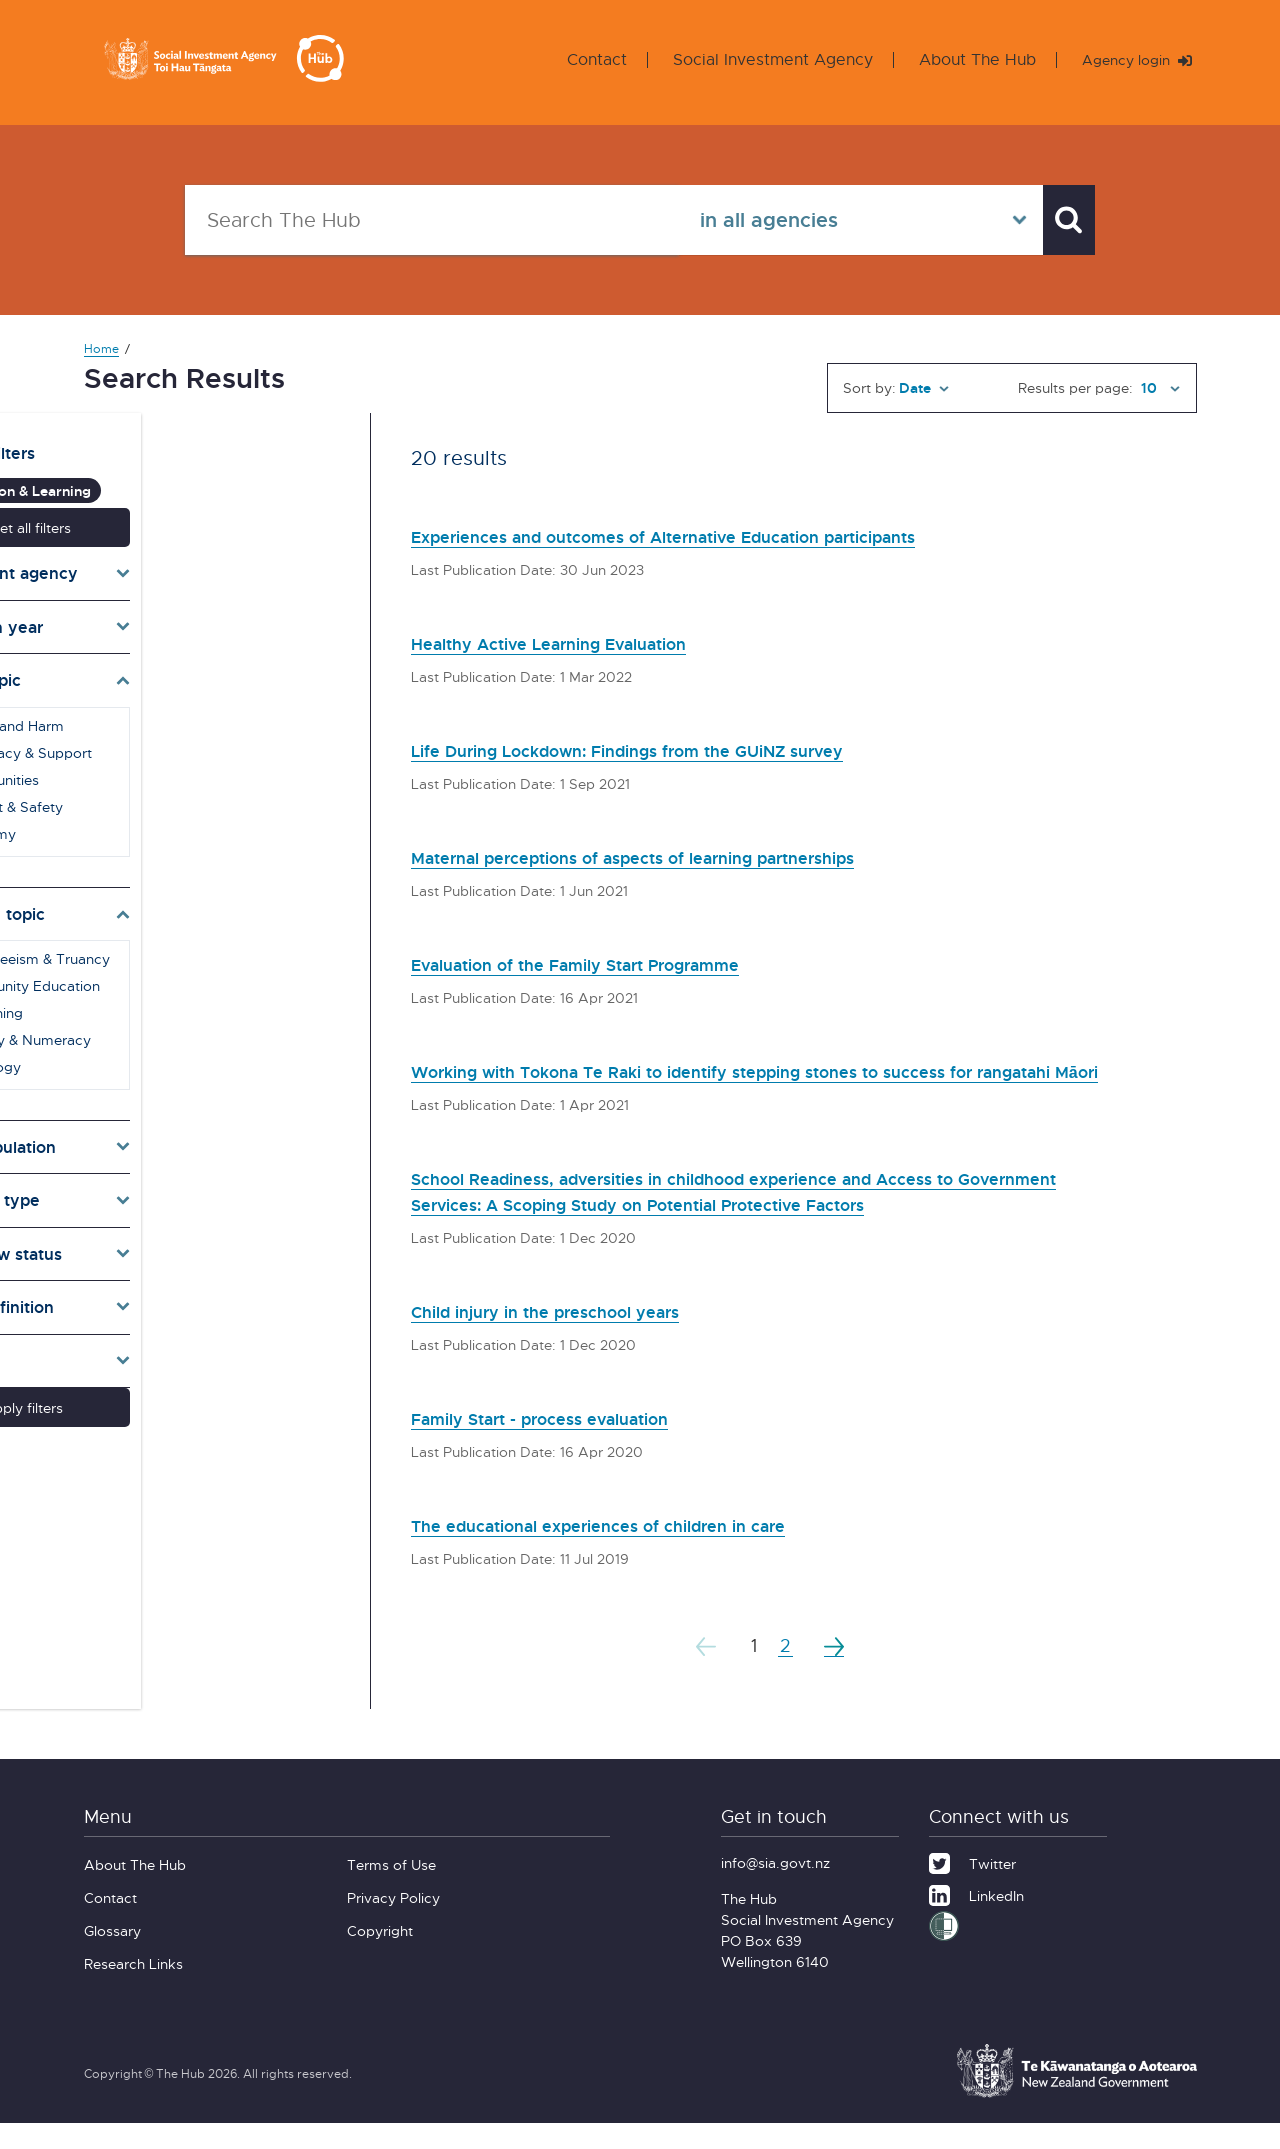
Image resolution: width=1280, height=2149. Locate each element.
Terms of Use (391, 1890)
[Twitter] (972, 1887)
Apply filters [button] (202, 1393)
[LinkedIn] (976, 1919)
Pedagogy (153, 1052)
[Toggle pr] (202, 1239)
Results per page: (1075, 387)
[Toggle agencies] (202, 559)
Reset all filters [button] (201, 512)
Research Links (133, 1989)
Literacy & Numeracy (188, 1025)
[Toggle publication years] (202, 612)
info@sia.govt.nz (775, 1888)
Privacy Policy (393, 1923)
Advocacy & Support (189, 737)
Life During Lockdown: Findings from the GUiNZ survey (680, 749)
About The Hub (961, 59)
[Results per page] (1158, 388)
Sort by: (869, 387)
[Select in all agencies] (843, 220)
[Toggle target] (202, 1133)
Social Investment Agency (757, 59)
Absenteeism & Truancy (198, 944)
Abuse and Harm (175, 710)
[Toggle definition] (202, 1293)
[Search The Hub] (423, 220)
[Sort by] (924, 388)
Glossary (112, 1956)
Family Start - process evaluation (573, 1443)
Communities (162, 764)
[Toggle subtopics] (202, 899)
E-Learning (154, 998)
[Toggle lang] (202, 1346)
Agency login (1129, 59)
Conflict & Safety (174, 791)
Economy (151, 818)
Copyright (380, 1956)
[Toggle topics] (202, 666)
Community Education (193, 971)
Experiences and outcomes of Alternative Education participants (728, 535)
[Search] (1060, 220)
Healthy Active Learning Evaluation (584, 642)
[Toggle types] (202, 1186)
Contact (581, 59)
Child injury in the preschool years (577, 1336)
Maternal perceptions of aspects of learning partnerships (689, 856)
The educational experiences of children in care (643, 1550)
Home (101, 348)
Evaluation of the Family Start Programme (618, 963)
